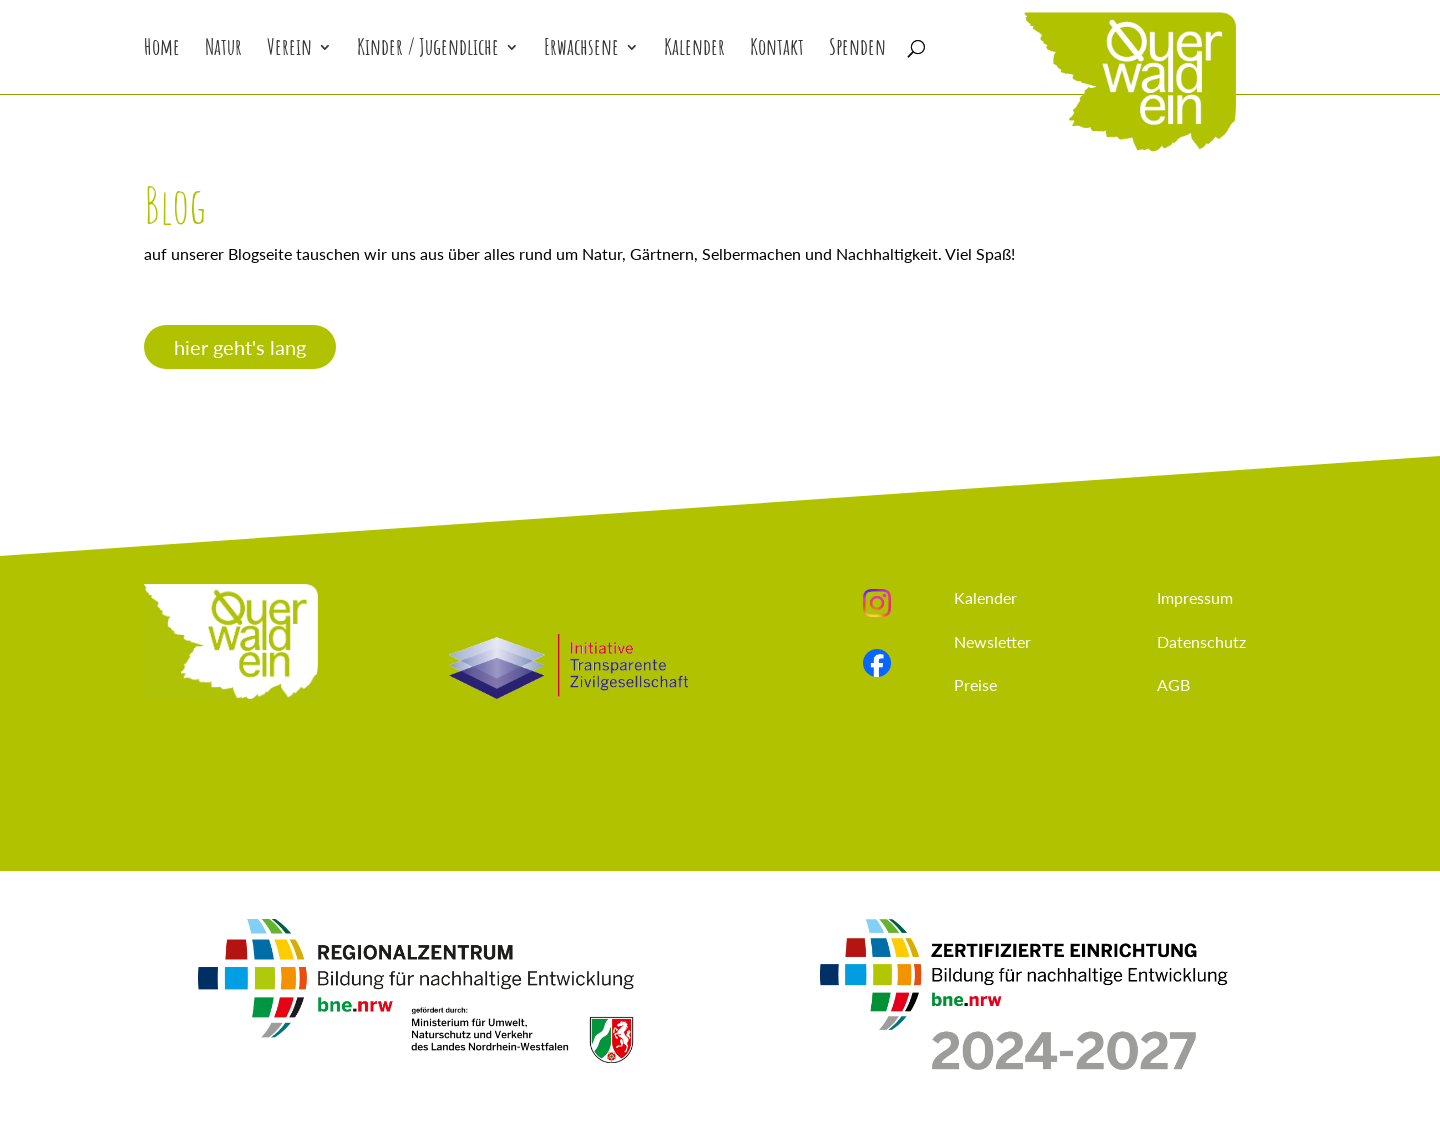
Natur (223, 50)
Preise (975, 684)
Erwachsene (581, 50)
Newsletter (992, 641)
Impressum (1195, 597)
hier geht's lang (240, 347)
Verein (289, 50)
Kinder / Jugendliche (428, 50)
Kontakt (777, 50)
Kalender (694, 50)
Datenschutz (1201, 641)
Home (162, 50)
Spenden (857, 50)
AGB (1173, 684)
